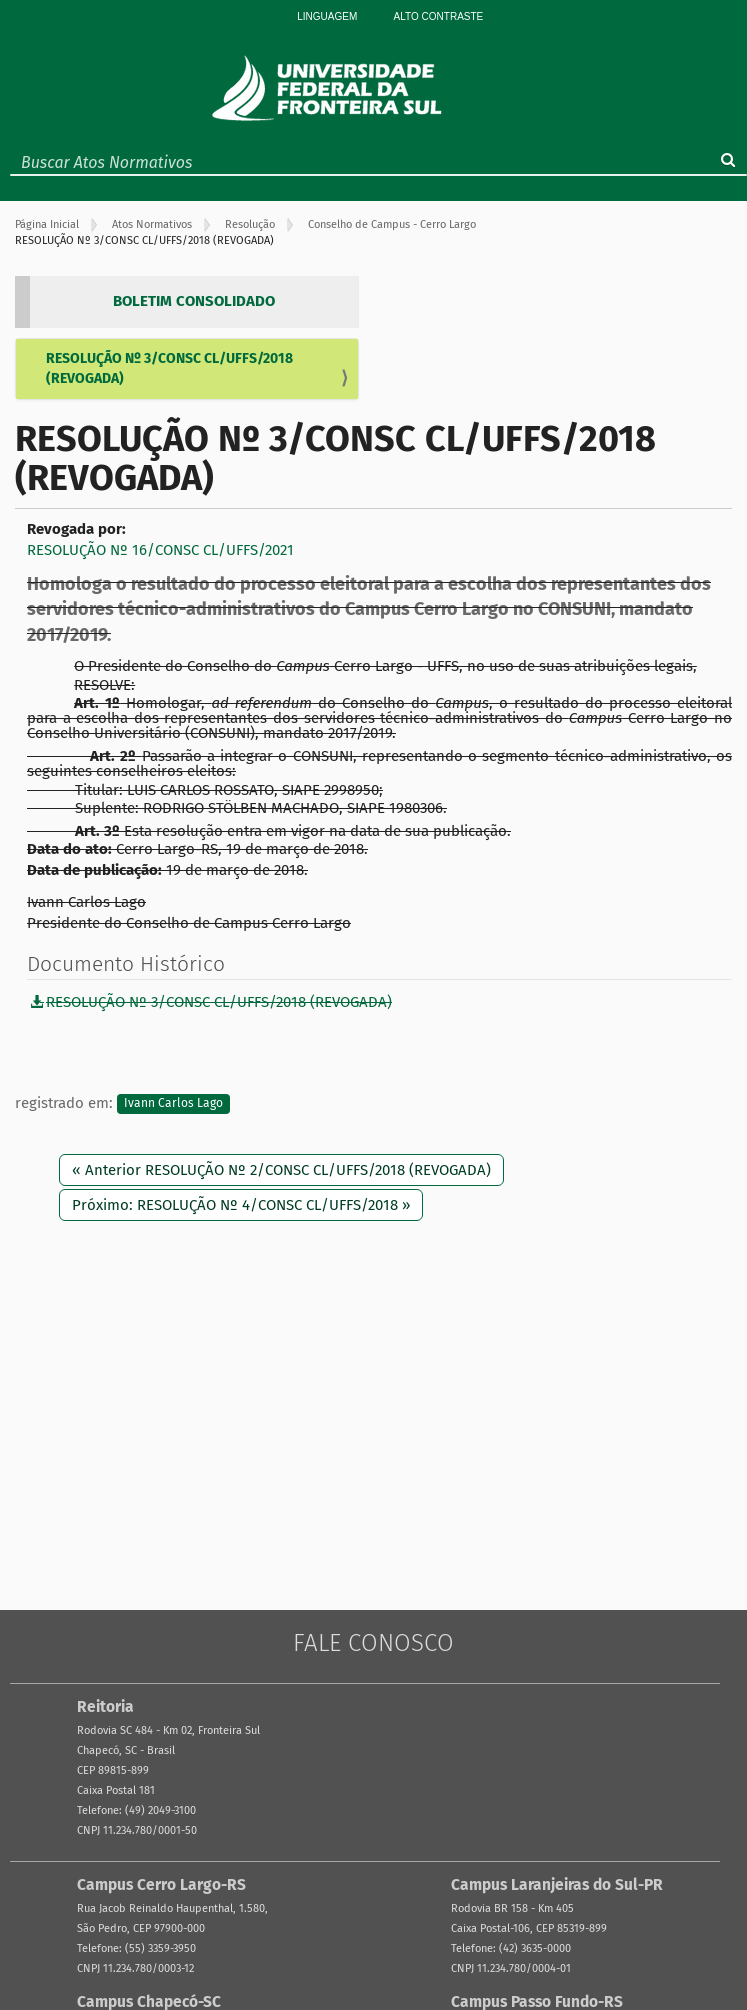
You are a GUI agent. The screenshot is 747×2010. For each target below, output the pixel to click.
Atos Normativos (152, 224)
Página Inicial (47, 224)
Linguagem (327, 16)
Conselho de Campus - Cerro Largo (392, 224)
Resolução (250, 224)
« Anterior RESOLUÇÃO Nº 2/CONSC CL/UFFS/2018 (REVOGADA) (281, 1170)
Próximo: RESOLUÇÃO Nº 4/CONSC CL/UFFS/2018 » (241, 1205)
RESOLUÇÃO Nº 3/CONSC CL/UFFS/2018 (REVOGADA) (169, 368)
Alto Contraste (439, 16)
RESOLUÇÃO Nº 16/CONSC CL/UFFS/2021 (160, 550)
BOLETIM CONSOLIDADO (194, 301)
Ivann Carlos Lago (173, 1104)
